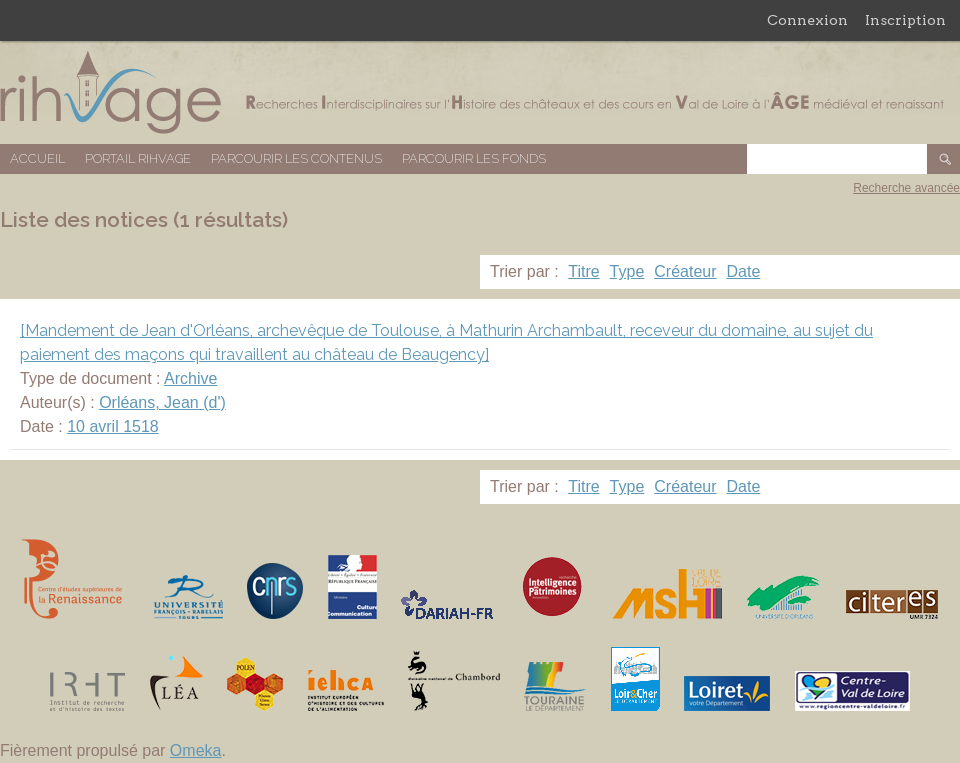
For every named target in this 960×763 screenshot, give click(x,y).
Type (627, 271)
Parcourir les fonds (474, 158)
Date (744, 271)
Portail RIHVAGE (138, 158)
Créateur (685, 271)
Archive (190, 378)
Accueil (37, 158)
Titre (583, 271)
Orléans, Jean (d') (162, 402)
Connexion (807, 20)
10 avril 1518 (113, 426)
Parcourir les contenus (296, 158)
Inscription (905, 20)
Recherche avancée (906, 188)
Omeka (196, 750)
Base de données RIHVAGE (480, 92)
